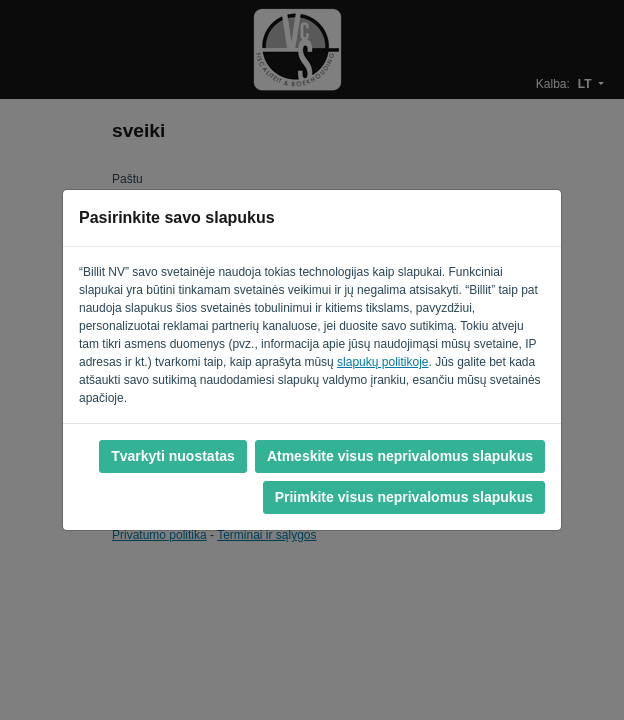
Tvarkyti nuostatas (173, 456)
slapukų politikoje (382, 362)
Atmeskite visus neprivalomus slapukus (400, 456)
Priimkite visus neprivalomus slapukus (404, 497)
